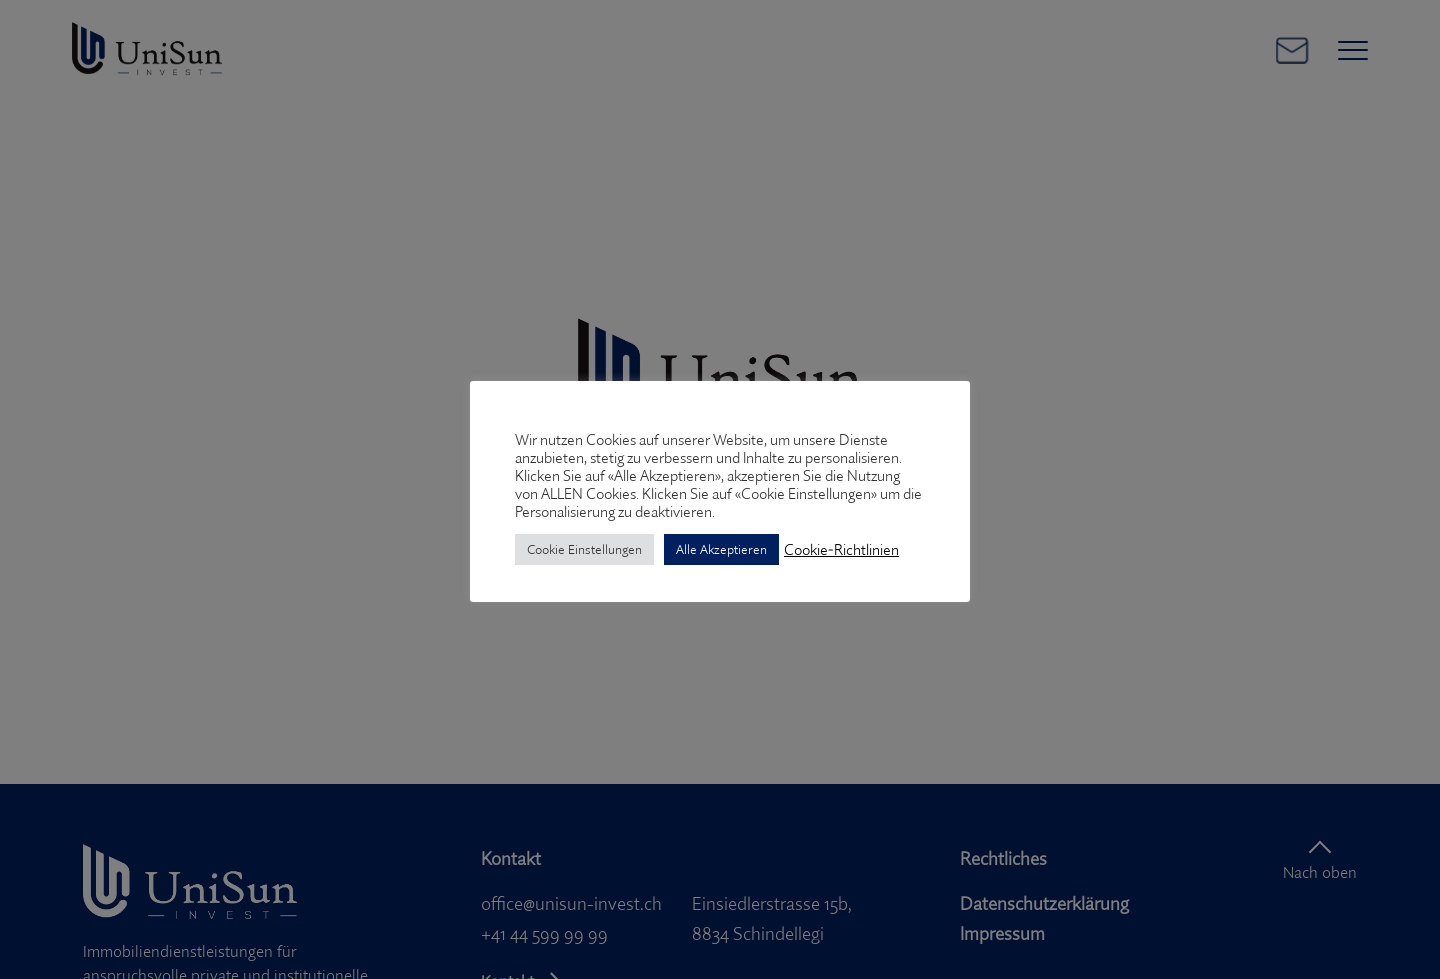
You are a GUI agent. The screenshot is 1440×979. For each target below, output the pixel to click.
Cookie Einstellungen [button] (584, 549)
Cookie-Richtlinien (841, 550)
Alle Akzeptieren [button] (721, 549)
